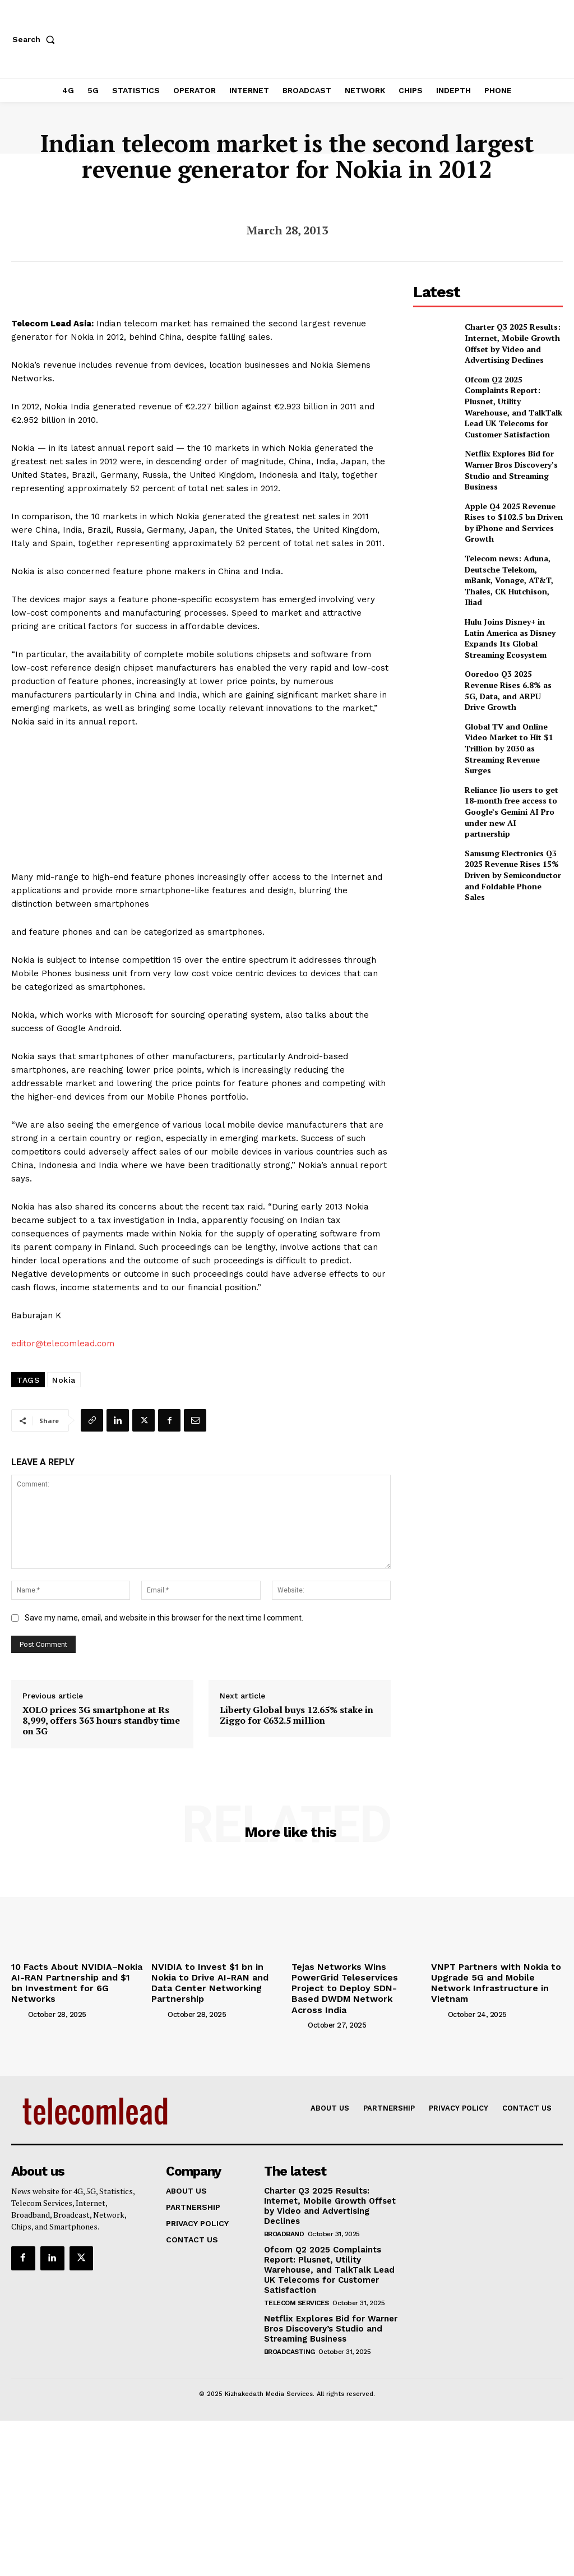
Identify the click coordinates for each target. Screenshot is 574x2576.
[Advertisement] (493, 897)
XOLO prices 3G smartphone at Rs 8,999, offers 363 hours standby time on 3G (101, 1721)
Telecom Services (296, 2272)
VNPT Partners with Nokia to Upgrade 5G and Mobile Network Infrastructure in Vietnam (495, 1975)
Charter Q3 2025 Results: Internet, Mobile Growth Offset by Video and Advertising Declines (506, 341)
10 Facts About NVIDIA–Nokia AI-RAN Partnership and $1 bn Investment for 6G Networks (74, 1975)
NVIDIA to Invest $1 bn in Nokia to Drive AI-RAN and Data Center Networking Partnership (217, 1975)
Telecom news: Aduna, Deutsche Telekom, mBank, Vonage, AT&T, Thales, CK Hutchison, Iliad (511, 540)
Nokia (64, 1379)
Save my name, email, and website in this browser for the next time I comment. (164, 1617)
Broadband (284, 2206)
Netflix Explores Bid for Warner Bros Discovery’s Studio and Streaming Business (505, 442)
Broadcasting (289, 2319)
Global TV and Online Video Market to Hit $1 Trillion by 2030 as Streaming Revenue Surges (512, 687)
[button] (35, 39)
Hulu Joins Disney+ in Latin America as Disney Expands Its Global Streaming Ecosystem (510, 589)
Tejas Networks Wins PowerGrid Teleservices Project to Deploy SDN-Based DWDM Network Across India (355, 1979)
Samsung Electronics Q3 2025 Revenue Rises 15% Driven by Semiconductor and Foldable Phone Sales (508, 784)
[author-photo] (18, 1999)
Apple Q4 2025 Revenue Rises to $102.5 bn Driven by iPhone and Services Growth (513, 491)
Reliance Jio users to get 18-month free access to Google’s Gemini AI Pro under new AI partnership (511, 735)
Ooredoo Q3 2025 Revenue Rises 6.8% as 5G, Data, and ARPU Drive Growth (510, 638)
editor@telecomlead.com (62, 1343)
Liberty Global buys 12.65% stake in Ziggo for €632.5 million (296, 1715)
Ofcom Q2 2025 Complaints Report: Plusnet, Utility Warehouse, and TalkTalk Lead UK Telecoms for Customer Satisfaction (510, 392)
